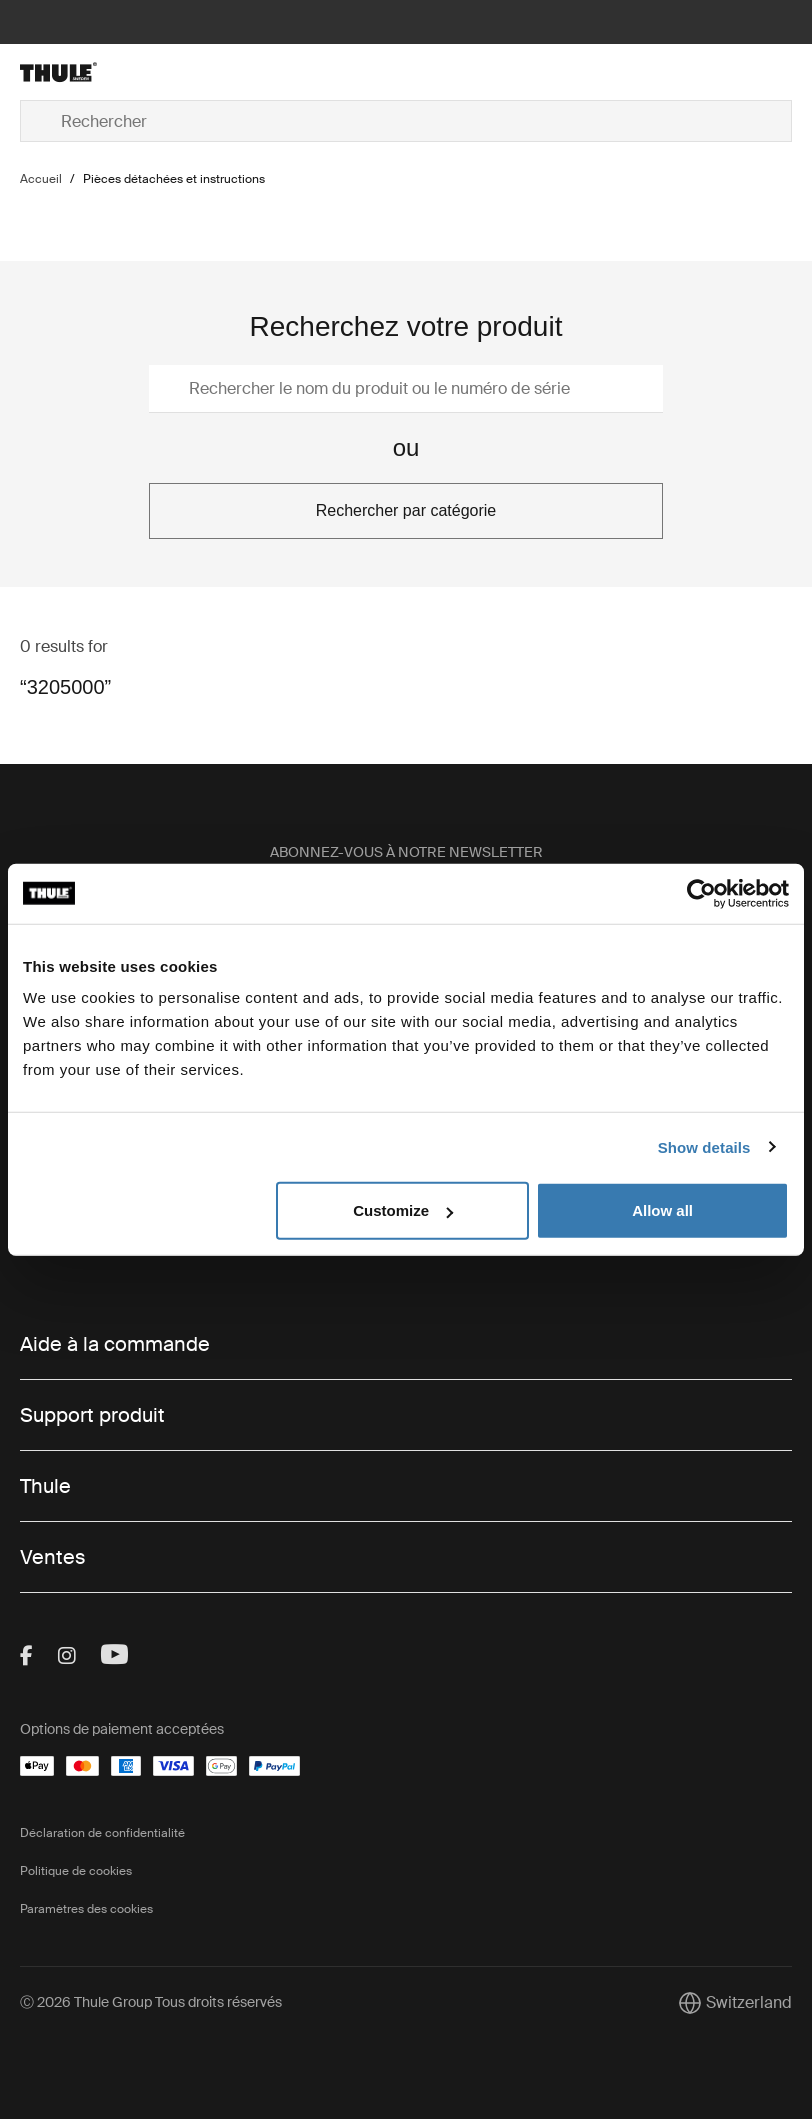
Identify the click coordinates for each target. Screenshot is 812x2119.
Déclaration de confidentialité (102, 1833)
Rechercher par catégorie (406, 510)
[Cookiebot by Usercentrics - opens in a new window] (701, 893)
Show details (704, 1146)
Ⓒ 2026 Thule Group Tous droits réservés (151, 2002)
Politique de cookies (76, 1871)
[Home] (148, 72)
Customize (403, 1210)
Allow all (662, 1210)
